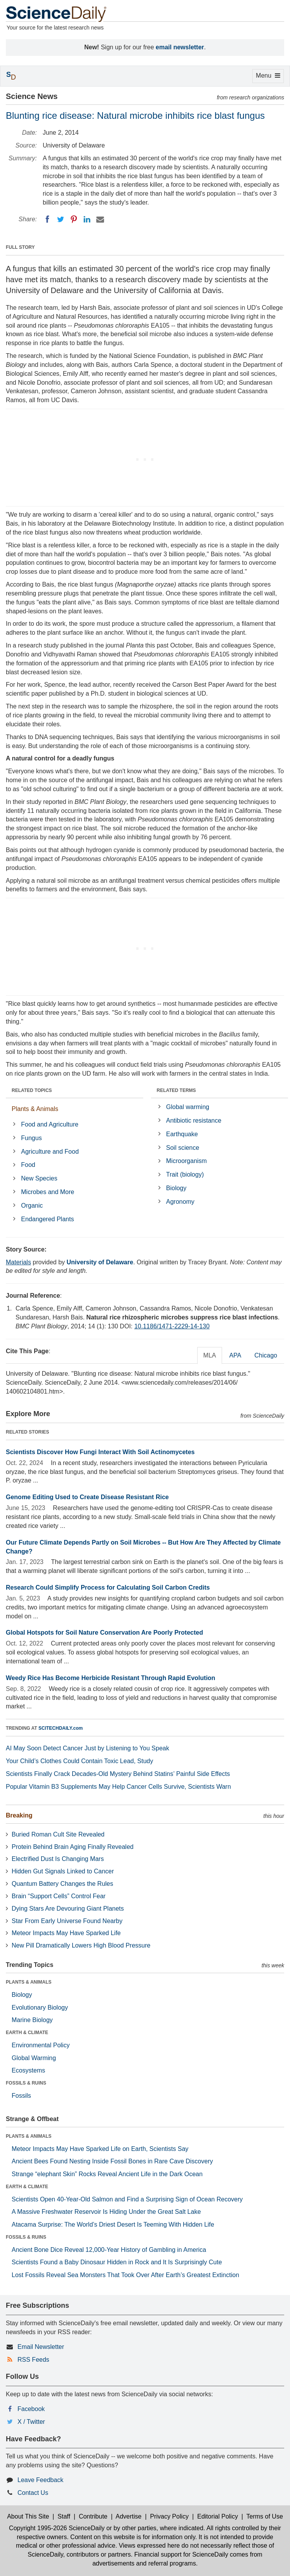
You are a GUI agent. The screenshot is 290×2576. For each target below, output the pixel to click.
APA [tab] (235, 1355)
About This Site (28, 2516)
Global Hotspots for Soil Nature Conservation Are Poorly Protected (104, 1632)
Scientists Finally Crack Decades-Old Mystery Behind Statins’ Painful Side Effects (118, 1774)
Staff (63, 2516)
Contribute (93, 2516)
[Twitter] (60, 219)
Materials (18, 1262)
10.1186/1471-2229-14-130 (172, 1326)
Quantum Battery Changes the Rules (62, 1883)
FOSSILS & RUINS (26, 2083)
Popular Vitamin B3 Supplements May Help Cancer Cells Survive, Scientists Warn (118, 1786)
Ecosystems (28, 2070)
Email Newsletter (40, 2346)
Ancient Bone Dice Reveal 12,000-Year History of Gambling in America (109, 2249)
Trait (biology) (185, 1174)
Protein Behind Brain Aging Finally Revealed (73, 1846)
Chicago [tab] (265, 1355)
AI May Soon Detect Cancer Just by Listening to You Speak (87, 1748)
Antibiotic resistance (193, 1120)
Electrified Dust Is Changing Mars (58, 1859)
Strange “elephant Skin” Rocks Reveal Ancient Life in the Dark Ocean (107, 2174)
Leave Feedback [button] (40, 2480)
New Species (39, 1178)
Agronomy (180, 1201)
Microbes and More (47, 1192)
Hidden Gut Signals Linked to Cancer (63, 1871)
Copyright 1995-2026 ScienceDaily (56, 2528)
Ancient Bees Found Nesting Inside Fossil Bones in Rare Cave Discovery (112, 2161)
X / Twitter (31, 2421)
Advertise (129, 2516)
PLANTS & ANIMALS (29, 1982)
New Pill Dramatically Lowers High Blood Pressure (81, 1945)
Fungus (31, 1138)
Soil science (182, 1147)
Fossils (21, 2095)
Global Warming (34, 2058)
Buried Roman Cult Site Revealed (58, 1834)
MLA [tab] (209, 1355)
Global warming (187, 1107)
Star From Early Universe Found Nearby (67, 1921)
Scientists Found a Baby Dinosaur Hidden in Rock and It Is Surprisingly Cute (117, 2262)
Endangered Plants (47, 1219)
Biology (176, 1188)
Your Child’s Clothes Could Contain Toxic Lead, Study (79, 1761)
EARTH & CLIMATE (27, 2032)
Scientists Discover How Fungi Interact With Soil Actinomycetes (100, 1452)
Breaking (19, 1815)
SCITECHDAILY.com (60, 1728)
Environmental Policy (40, 2045)
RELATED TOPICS (32, 1090)
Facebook (31, 2409)
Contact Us (32, 2492)
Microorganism (186, 1161)
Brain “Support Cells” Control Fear (59, 1896)
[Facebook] (47, 219)
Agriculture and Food (50, 1151)
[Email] (100, 219)
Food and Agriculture (49, 1124)
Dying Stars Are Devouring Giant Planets (68, 1908)
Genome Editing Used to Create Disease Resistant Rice (87, 1497)
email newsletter (180, 47)
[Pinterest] (73, 219)
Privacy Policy (169, 2516)
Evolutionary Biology (40, 2007)
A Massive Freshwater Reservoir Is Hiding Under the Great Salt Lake (106, 2211)
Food (28, 1164)
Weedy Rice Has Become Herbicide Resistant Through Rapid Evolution (110, 1678)
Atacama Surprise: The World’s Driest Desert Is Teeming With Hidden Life (113, 2224)
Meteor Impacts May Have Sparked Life (66, 1933)
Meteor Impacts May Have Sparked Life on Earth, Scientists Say (100, 2149)
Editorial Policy (217, 2516)
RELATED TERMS (176, 1090)
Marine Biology (32, 2020)
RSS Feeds (33, 2359)
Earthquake (182, 1134)
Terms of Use (265, 2516)
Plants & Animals (35, 1109)
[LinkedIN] (87, 219)
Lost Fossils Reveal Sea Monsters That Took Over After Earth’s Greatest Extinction (125, 2275)
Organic (32, 1205)
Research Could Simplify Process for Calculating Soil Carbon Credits (108, 1587)
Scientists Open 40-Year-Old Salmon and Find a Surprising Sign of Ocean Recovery (127, 2199)
